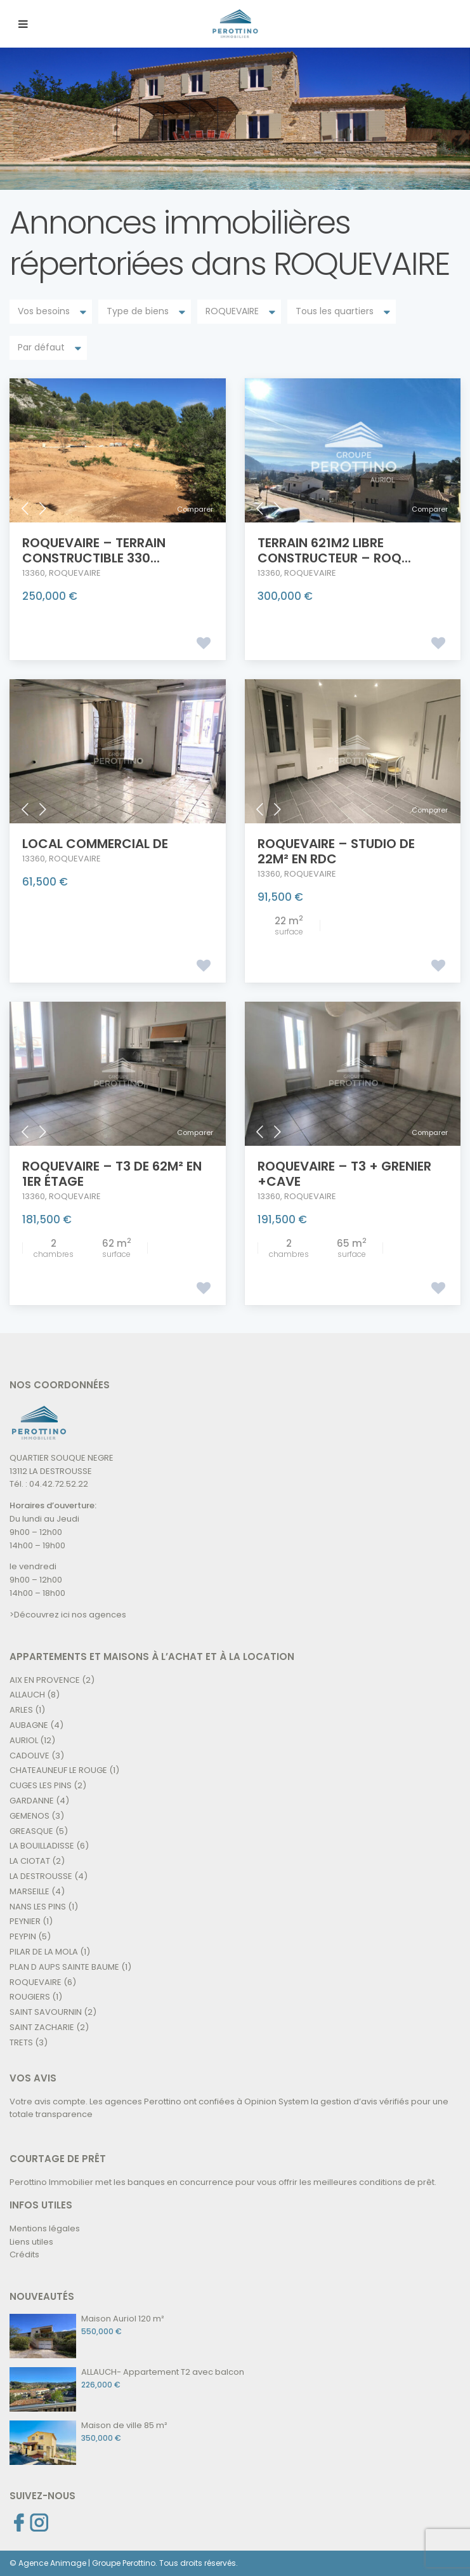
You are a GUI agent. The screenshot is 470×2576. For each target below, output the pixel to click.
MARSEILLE (29, 1891)
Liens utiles (31, 2242)
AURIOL (24, 1740)
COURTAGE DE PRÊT (58, 2158)
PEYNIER (25, 1921)
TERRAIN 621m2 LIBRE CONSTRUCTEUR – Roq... (334, 550)
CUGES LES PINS (41, 1785)
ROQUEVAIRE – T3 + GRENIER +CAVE (344, 1173)
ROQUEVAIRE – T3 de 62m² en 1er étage (112, 1173)
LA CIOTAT (30, 1861)
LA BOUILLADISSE (42, 1846)
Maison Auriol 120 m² (122, 2319)
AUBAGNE (29, 1725)
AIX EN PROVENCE (45, 1680)
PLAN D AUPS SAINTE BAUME (64, 1967)
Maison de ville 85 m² (124, 2425)
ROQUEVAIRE (75, 573)
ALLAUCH (27, 1695)
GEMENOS (29, 1816)
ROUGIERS (30, 1997)
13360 (33, 573)
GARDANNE (32, 1801)
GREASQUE (31, 1831)
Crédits (24, 2254)
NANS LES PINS (38, 1907)
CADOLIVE (29, 1755)
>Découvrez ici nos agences (68, 1615)
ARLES (21, 1710)
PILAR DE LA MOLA (44, 1952)
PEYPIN (23, 1936)
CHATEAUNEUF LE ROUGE (58, 1770)
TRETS (21, 2042)
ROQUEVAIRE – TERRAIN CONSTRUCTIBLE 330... (94, 550)
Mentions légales (45, 2228)
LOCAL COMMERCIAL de (95, 844)
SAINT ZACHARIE (42, 2027)
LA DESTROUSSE (41, 1876)
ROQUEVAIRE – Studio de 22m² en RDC (336, 851)
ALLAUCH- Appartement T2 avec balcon (162, 2372)
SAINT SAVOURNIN (46, 2012)
